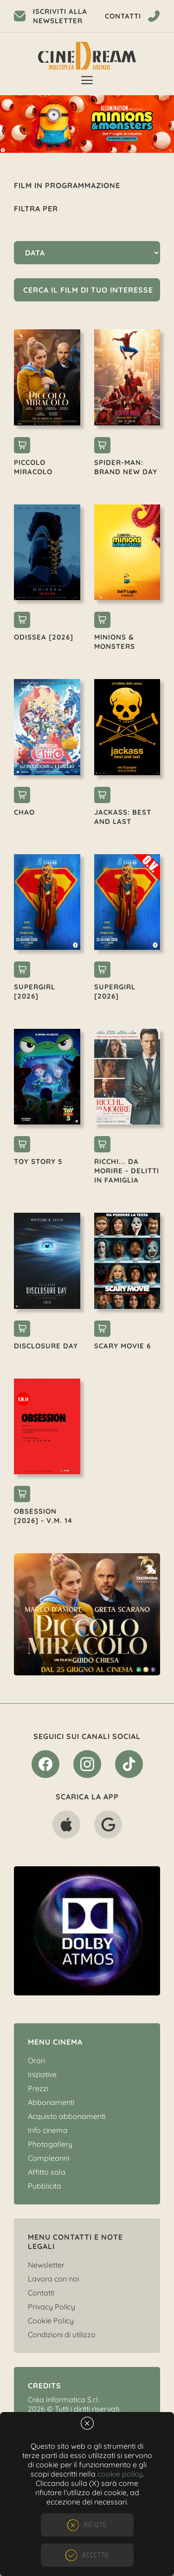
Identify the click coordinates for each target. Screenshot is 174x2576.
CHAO (24, 812)
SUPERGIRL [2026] (34, 991)
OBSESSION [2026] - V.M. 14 (43, 1516)
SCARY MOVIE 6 (122, 1345)
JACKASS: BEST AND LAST (122, 817)
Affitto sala (46, 2172)
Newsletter (46, 2264)
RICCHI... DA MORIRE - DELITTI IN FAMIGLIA (126, 1170)
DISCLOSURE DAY (46, 1345)
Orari (36, 2060)
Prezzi (38, 2088)
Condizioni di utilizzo (62, 2334)
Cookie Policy (51, 2320)
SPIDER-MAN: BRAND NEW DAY (125, 467)
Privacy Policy (51, 2306)
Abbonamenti (51, 2102)
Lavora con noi (53, 2278)
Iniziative (42, 2074)
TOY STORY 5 (38, 1161)
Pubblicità (44, 2185)
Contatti (41, 2292)
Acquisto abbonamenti (66, 2116)
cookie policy (119, 2473)
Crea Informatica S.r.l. (63, 2399)
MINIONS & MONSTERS (114, 642)
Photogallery (50, 2144)
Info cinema (48, 2130)
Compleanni (48, 2158)
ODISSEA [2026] (43, 637)
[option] (87, 124)
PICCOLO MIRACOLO (33, 467)
